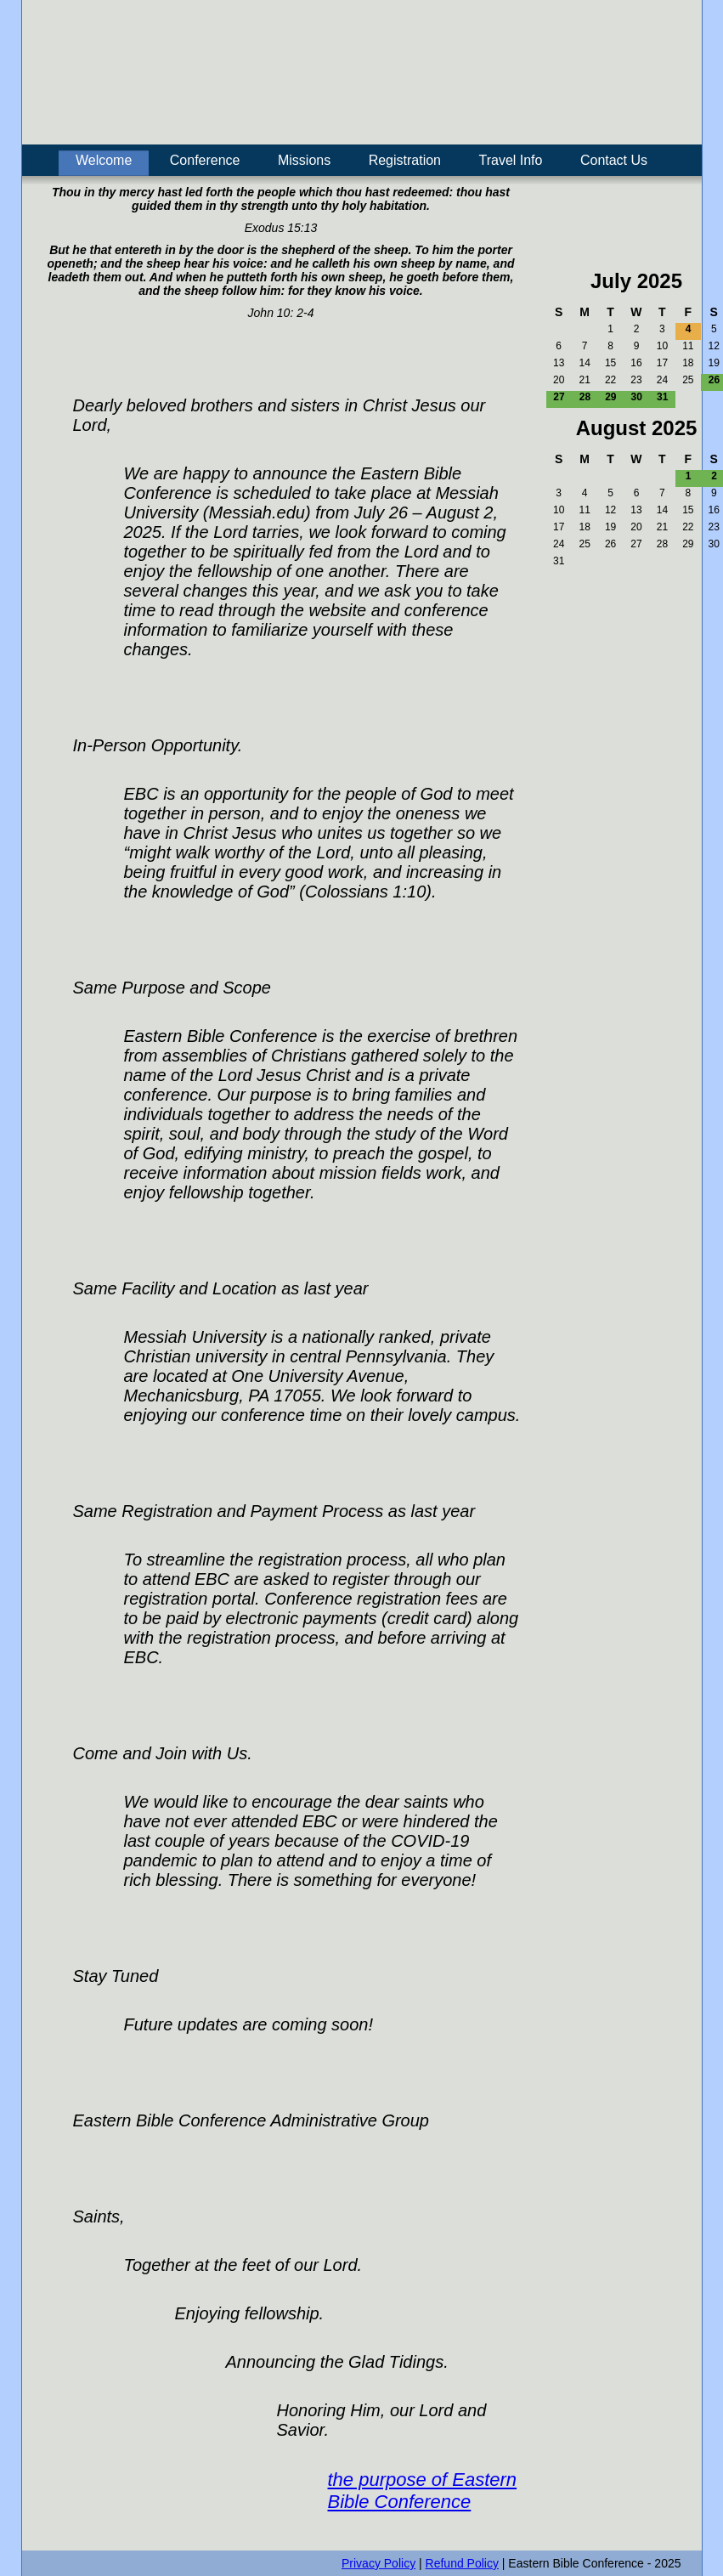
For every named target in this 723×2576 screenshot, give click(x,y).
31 (662, 397)
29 (610, 397)
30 (636, 397)
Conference (205, 160)
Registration (405, 160)
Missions (304, 160)
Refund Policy (462, 2563)
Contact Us (613, 160)
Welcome (104, 160)
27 (558, 397)
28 (584, 397)
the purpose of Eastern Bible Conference (422, 2490)
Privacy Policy (378, 2563)
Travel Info (510, 160)
